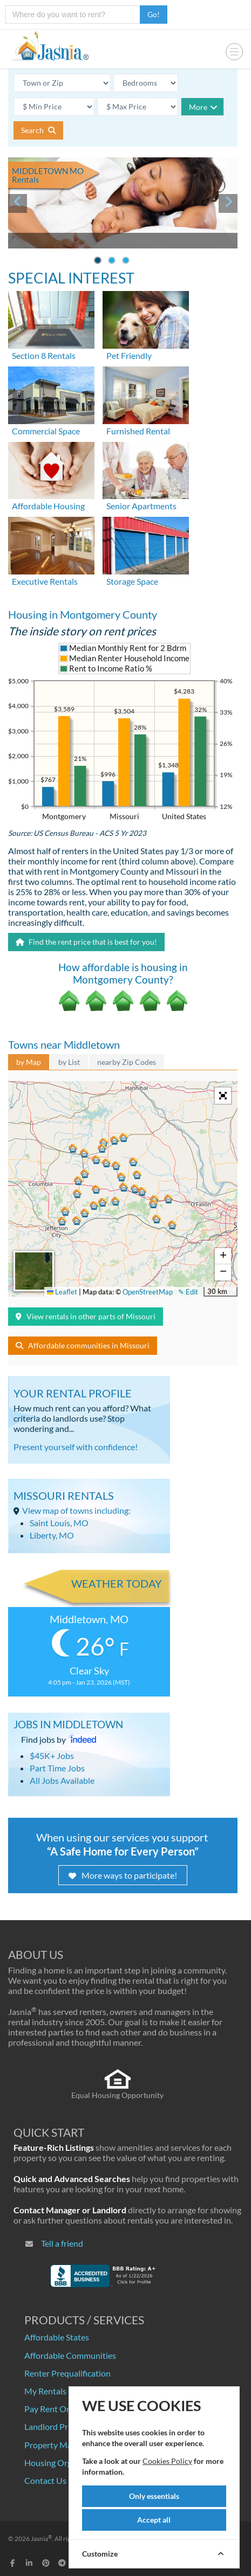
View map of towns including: (76, 1510)
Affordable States (56, 2337)
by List (69, 1062)
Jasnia (41, 2539)
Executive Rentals (45, 581)
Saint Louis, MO (59, 1523)
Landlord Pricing (54, 2426)
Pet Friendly (129, 355)
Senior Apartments (141, 506)
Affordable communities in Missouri (83, 1345)
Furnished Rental (138, 431)
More (203, 107)
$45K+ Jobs (52, 1755)
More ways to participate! (123, 1875)
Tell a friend (62, 2243)
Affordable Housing (48, 506)
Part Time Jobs (57, 1768)
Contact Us (45, 2480)
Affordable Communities (70, 2355)
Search (38, 130)
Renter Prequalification (67, 2373)
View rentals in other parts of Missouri (85, 1316)
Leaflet (62, 1291)
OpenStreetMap (148, 1291)
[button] (78, 1195)
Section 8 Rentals (44, 355)
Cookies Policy (167, 2461)
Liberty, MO (52, 1535)
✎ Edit (188, 1291)
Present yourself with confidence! (75, 1447)
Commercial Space (46, 431)
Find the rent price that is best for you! (86, 941)
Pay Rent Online (54, 2409)
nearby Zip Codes (126, 1062)
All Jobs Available (62, 1780)
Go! (153, 14)
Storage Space (132, 581)
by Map (28, 1062)
